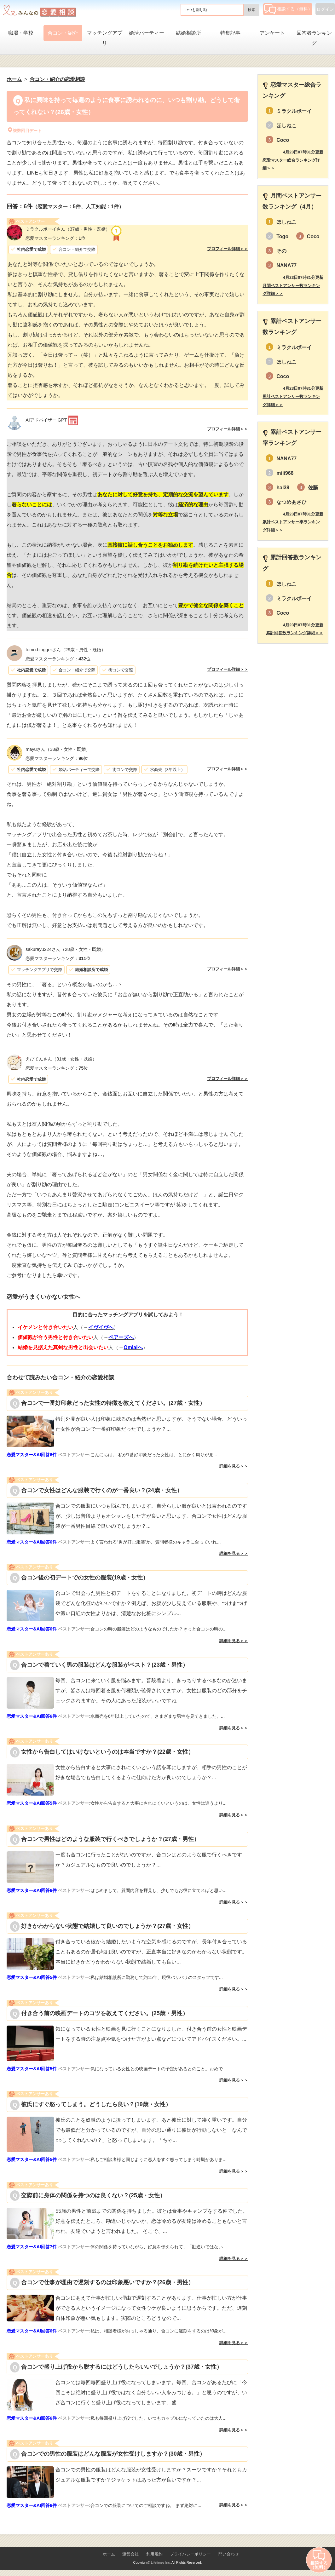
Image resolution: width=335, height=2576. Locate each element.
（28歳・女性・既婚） (65, 949)
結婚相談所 (188, 33)
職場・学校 (20, 33)
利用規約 (154, 2554)
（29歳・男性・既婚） (66, 649)
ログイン (325, 9)
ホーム (109, 2554)
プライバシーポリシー (190, 2554)
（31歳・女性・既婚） (61, 1058)
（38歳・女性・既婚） (58, 749)
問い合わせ (228, 2554)
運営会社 (130, 2554)
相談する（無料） (288, 8)
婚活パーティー (146, 33)
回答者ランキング (314, 38)
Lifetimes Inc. (161, 2562)
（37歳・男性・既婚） (68, 229)
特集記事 (230, 33)
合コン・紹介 (63, 33)
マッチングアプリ (104, 38)
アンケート (272, 33)
